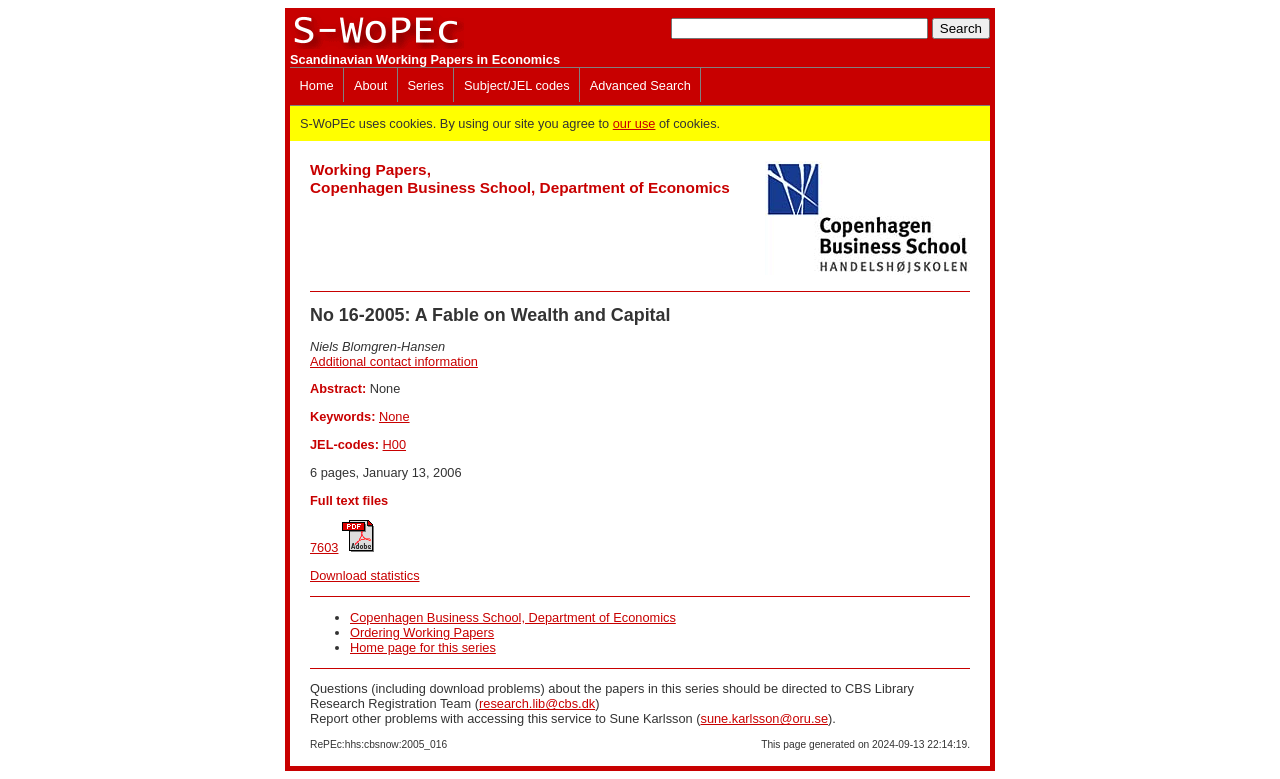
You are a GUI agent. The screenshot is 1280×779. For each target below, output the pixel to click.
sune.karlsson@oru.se (764, 718)
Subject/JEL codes (517, 85)
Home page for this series (423, 647)
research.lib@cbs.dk (537, 703)
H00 (394, 444)
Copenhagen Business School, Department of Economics (513, 617)
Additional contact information (394, 361)
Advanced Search (640, 85)
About (370, 85)
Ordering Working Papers (422, 632)
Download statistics (365, 575)
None (394, 416)
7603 (324, 547)
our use (634, 123)
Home (317, 85)
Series (426, 85)
